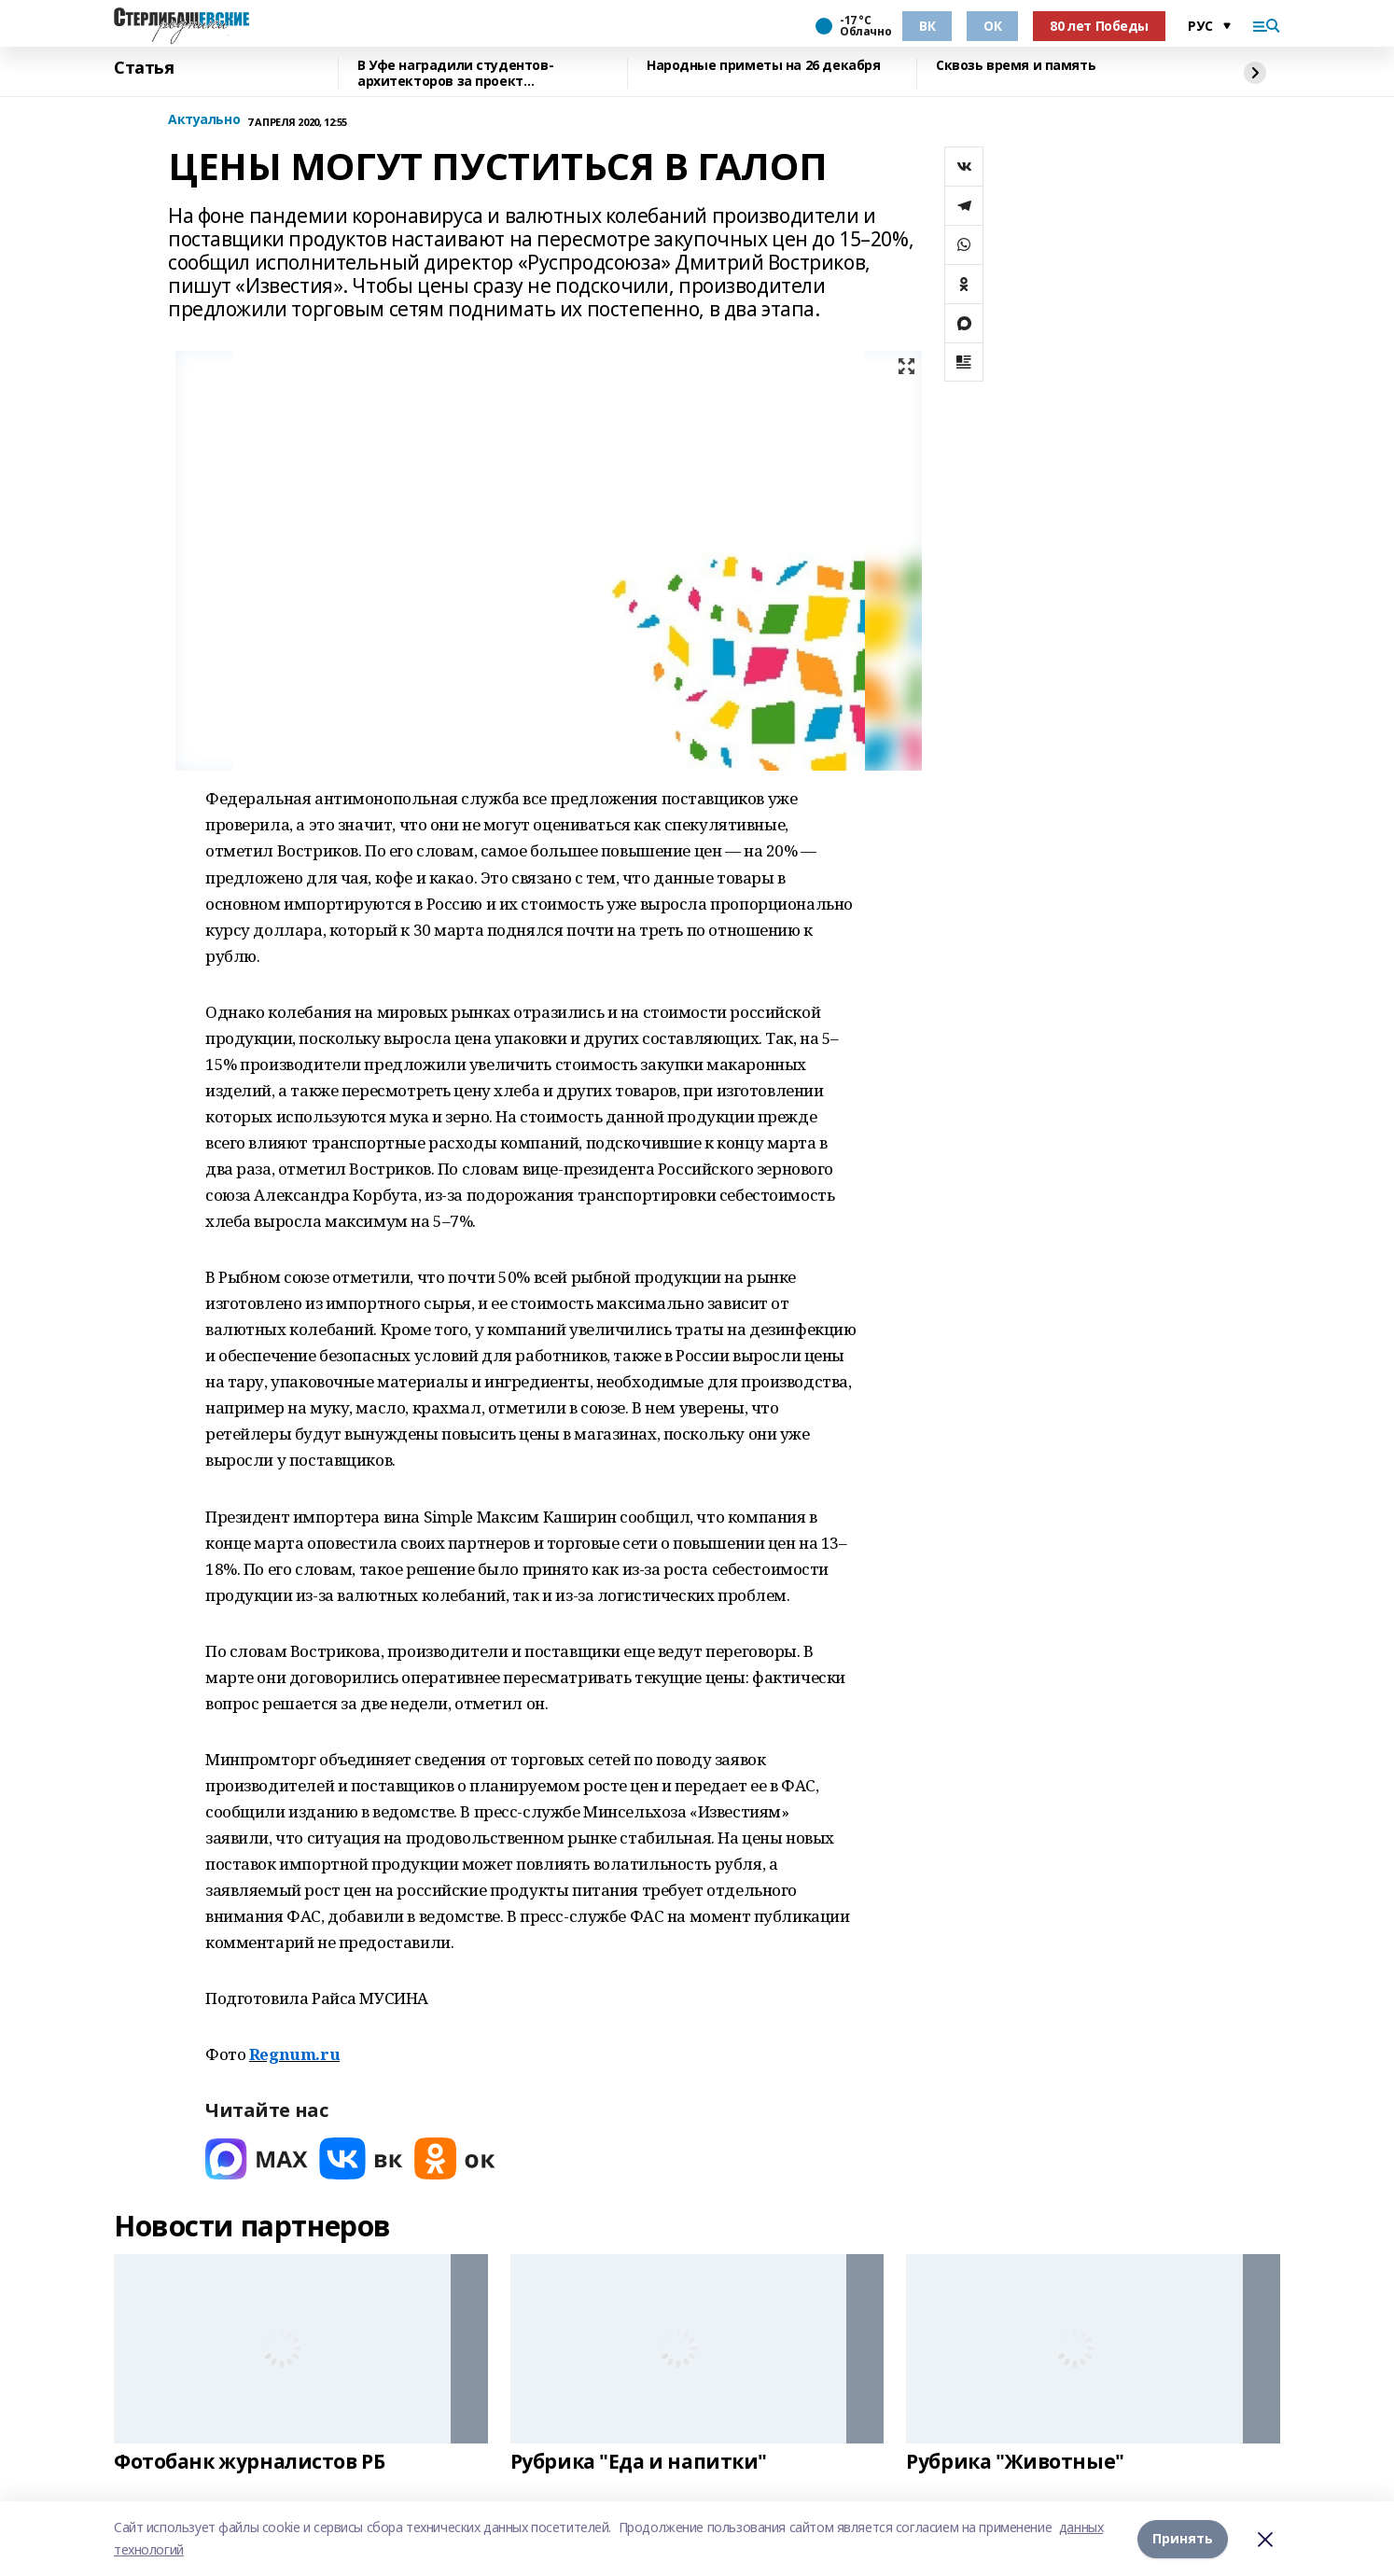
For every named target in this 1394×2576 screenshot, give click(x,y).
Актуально (204, 120)
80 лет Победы (1099, 26)
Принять (1182, 2538)
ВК (927, 26)
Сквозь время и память (1015, 66)
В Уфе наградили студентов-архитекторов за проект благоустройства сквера (455, 73)
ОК (992, 26)
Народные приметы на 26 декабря (763, 66)
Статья (144, 68)
